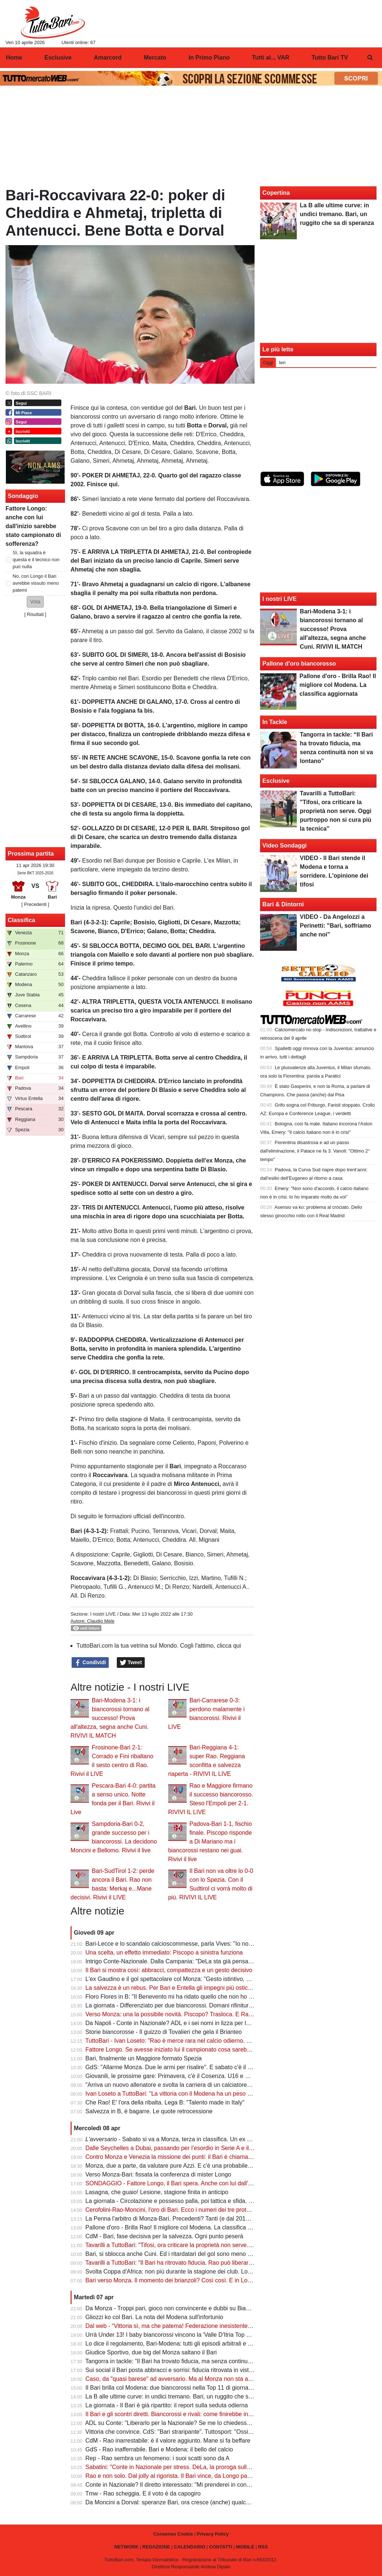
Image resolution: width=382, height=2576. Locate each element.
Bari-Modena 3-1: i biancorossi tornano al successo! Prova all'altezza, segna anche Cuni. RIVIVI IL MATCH (110, 1718)
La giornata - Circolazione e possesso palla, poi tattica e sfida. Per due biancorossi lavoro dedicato (214, 2201)
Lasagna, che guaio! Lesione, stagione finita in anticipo (157, 2192)
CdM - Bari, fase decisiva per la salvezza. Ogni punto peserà (165, 2236)
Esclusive (275, 781)
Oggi (268, 362)
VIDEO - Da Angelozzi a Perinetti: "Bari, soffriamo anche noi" (335, 926)
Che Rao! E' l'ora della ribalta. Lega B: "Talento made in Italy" (165, 2102)
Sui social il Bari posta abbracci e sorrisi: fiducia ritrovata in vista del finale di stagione (196, 2370)
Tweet (131, 1662)
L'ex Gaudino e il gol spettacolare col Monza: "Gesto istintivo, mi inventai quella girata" (198, 1979)
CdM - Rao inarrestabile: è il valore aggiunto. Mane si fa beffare (168, 2440)
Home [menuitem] (14, 57)
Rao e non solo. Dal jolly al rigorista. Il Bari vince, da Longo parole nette (179, 2476)
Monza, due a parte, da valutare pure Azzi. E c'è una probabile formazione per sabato (197, 2166)
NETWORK (126, 2547)
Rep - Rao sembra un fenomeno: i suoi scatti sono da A (158, 2458)
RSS (263, 2547)
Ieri (282, 362)
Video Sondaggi (284, 845)
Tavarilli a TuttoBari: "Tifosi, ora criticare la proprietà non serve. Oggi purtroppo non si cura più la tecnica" (221, 2245)
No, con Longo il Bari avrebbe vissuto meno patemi (36, 583)
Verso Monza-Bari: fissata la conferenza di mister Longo (158, 2174)
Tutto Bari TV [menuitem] (329, 57)
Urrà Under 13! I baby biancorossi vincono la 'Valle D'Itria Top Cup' (172, 2335)
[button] (35, 602)
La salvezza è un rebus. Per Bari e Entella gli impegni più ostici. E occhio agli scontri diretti (203, 1988)
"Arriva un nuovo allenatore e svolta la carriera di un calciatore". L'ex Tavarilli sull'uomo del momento (216, 2085)
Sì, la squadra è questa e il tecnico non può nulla (36, 559)
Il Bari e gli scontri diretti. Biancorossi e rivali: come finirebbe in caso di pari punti (190, 2414)
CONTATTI (220, 2547)
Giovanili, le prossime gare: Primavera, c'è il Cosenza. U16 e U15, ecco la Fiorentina (196, 2076)
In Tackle (274, 722)
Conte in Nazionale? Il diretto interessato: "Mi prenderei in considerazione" (182, 2485)
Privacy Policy (213, 2534)
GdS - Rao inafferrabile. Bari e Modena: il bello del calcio (159, 2449)
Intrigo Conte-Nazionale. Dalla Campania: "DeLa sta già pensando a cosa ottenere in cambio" (207, 1961)
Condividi (90, 1662)
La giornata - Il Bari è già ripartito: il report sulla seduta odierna (167, 2405)
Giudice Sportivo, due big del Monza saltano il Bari (151, 2352)
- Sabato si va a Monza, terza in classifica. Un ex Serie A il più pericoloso (197, 2139)
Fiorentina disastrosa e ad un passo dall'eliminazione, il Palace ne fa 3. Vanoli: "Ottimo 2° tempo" (315, 1151)
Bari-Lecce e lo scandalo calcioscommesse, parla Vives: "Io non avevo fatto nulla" (192, 1944)
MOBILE (245, 2547)
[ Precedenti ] (35, 904)
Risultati (35, 614)
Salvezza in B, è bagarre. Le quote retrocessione (149, 2111)
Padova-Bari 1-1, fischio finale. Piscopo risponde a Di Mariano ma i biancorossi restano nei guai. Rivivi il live (210, 1841)
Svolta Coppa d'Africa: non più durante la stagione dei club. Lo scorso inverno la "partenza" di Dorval (216, 2271)
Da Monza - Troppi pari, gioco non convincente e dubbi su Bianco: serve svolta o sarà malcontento (214, 2308)
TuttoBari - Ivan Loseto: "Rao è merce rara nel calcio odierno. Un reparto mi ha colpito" (198, 2041)
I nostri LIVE (103, 1614)
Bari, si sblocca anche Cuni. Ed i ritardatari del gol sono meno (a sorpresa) (182, 2254)
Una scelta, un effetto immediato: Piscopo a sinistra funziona (164, 1952)
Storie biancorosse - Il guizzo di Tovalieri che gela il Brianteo (164, 2032)
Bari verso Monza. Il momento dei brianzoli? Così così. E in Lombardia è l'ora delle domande (206, 2280)
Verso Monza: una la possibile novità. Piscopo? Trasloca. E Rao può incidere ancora (195, 2014)
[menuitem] (370, 58)
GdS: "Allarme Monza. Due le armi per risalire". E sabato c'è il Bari (172, 2067)
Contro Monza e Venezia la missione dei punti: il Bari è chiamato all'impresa (184, 2157)
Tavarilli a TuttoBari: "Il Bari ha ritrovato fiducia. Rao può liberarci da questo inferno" (193, 2263)
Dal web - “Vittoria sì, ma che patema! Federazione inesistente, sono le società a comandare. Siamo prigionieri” (230, 2326)
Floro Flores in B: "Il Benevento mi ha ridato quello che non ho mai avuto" (181, 1996)
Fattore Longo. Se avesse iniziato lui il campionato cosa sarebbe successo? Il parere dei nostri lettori (216, 2049)
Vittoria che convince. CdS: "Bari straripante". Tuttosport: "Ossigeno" (174, 2432)
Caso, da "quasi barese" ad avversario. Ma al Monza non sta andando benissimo (191, 2379)
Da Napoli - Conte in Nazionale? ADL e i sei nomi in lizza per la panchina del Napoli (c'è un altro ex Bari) (221, 2023)
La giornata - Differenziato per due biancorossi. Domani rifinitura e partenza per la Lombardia (206, 2005)
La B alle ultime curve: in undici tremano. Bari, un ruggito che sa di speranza (185, 2396)
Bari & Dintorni (283, 904)
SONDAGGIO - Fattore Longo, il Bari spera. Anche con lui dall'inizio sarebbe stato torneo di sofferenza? (221, 2183)
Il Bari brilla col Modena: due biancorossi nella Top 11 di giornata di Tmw (180, 2388)
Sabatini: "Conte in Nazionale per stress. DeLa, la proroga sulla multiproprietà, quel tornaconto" (209, 2467)
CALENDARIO (189, 2547)
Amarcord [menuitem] (108, 57)
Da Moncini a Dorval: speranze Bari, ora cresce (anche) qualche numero (180, 2502)
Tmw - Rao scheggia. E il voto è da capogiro (143, 2493)
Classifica (21, 920)
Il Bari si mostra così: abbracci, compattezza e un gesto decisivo (169, 1970)
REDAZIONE (156, 2547)
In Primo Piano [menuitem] (209, 57)
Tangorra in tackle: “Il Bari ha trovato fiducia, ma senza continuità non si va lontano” (193, 2361)
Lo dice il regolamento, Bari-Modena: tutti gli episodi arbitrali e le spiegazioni (185, 2343)
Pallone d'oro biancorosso (299, 663)
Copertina (276, 193)
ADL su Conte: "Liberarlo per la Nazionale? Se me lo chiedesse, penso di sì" (184, 2423)
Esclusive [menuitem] (58, 57)
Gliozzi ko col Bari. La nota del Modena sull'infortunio (154, 2317)
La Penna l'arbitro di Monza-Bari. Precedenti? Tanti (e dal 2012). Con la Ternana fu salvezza (205, 2218)
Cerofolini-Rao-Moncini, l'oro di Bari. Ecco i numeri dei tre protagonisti (176, 2210)
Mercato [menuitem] (155, 57)
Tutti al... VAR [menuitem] (270, 57)
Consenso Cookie (173, 2534)
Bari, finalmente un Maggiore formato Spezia (144, 2058)
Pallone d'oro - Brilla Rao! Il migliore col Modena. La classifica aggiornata (180, 2227)
